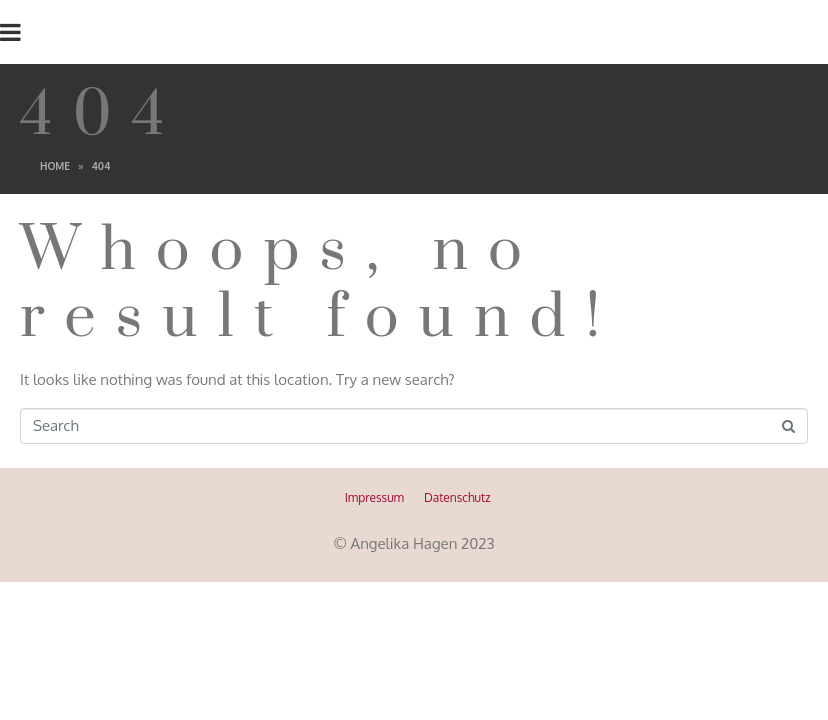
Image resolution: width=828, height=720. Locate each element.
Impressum (374, 497)
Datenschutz (457, 497)
